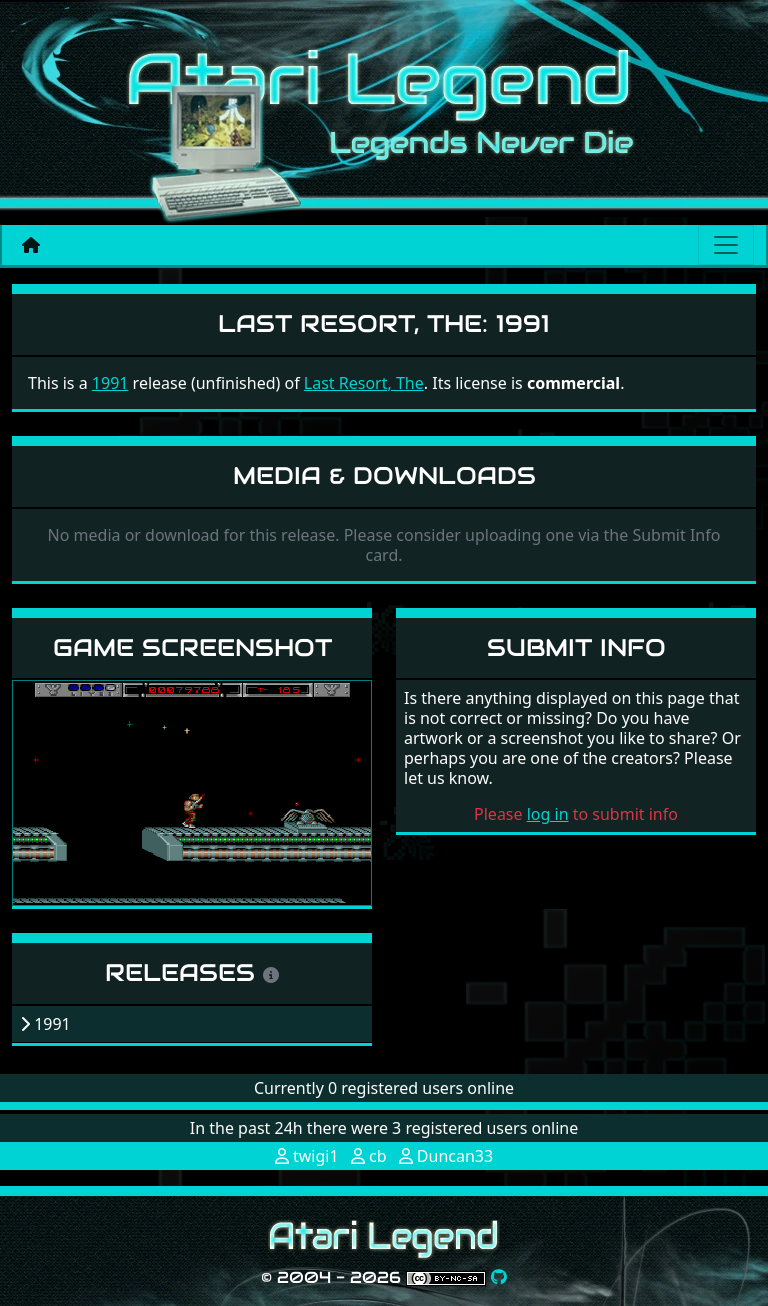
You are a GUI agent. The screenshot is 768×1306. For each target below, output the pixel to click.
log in (548, 814)
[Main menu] (726, 245)
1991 (110, 383)
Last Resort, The (364, 383)
